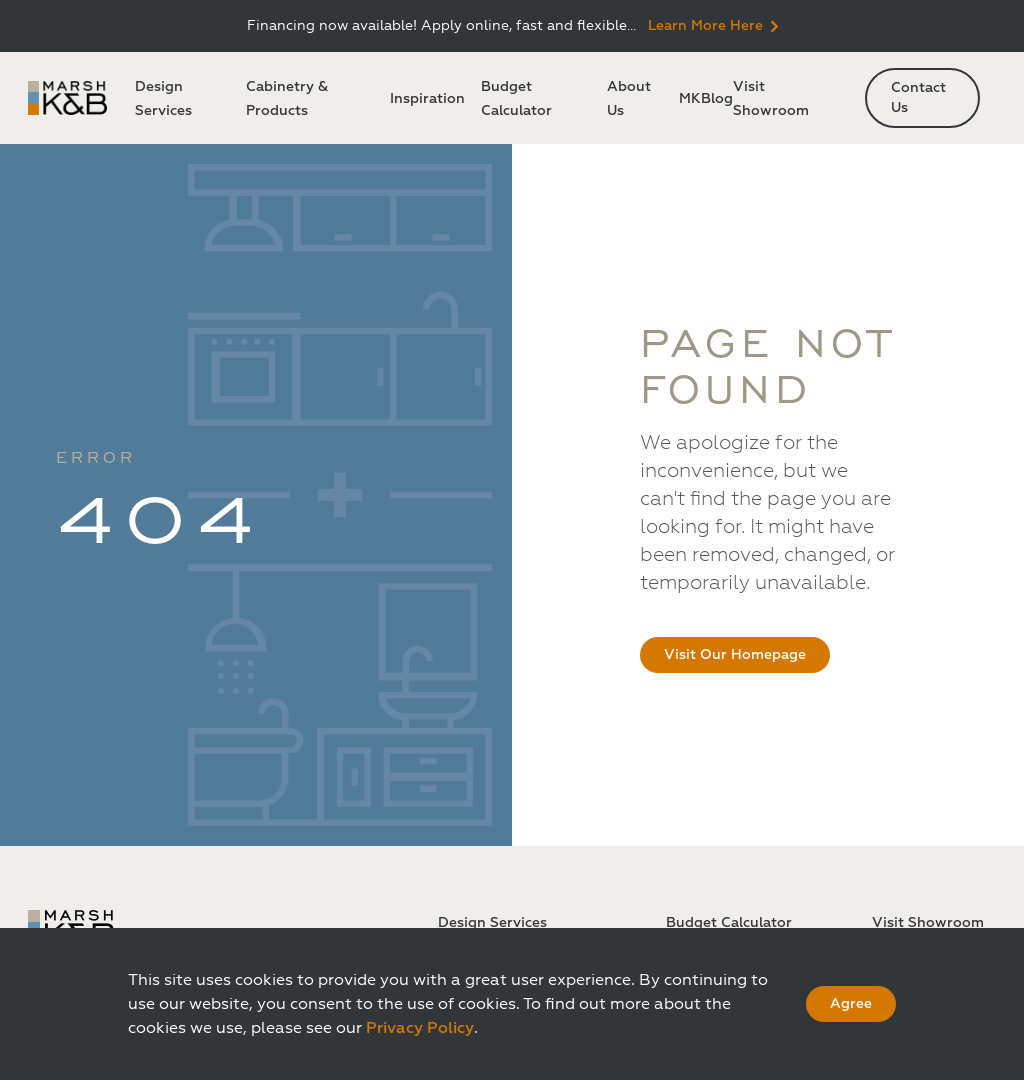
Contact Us (918, 97)
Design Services (492, 922)
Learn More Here (713, 25)
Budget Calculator (729, 922)
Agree (851, 1003)
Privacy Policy (420, 1028)
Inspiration (427, 98)
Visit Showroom (928, 922)
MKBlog (706, 98)
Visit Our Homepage (735, 654)
